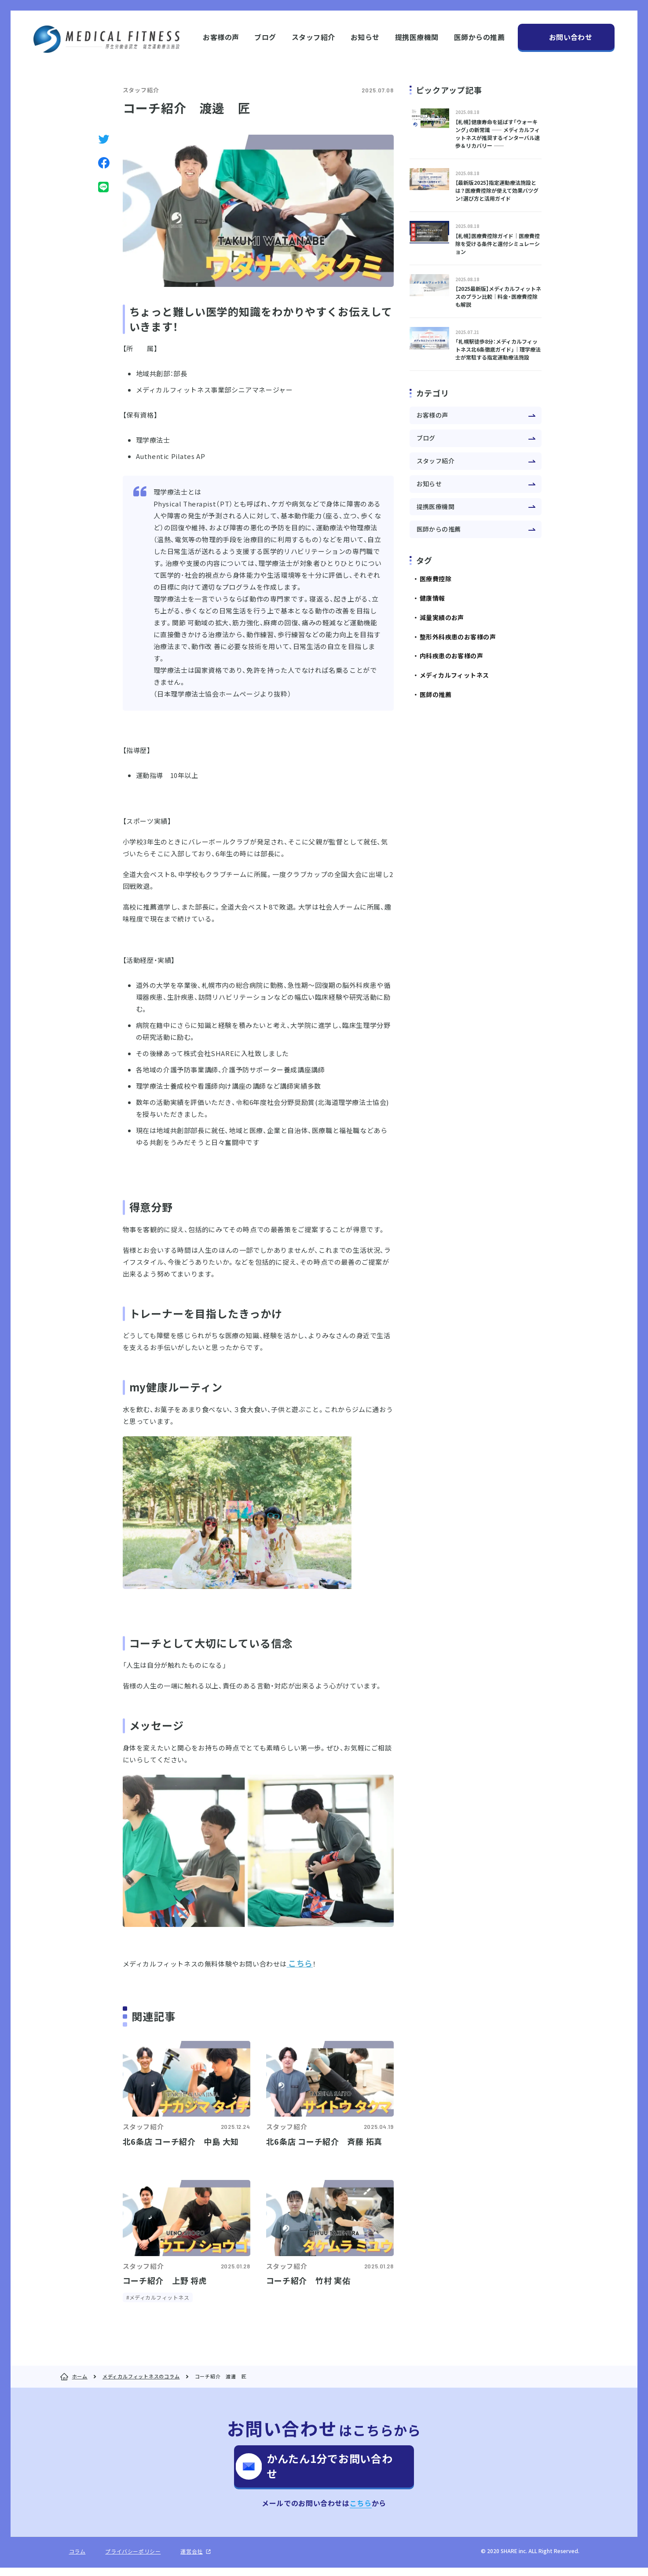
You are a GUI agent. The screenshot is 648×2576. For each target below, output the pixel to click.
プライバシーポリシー (133, 2560)
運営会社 (191, 2560)
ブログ (265, 37)
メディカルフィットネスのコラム (141, 2376)
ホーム (80, 2376)
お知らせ (365, 37)
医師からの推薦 (479, 37)
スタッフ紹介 (313, 37)
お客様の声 (221, 37)
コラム (77, 2560)
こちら (361, 2511)
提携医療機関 (417, 37)
